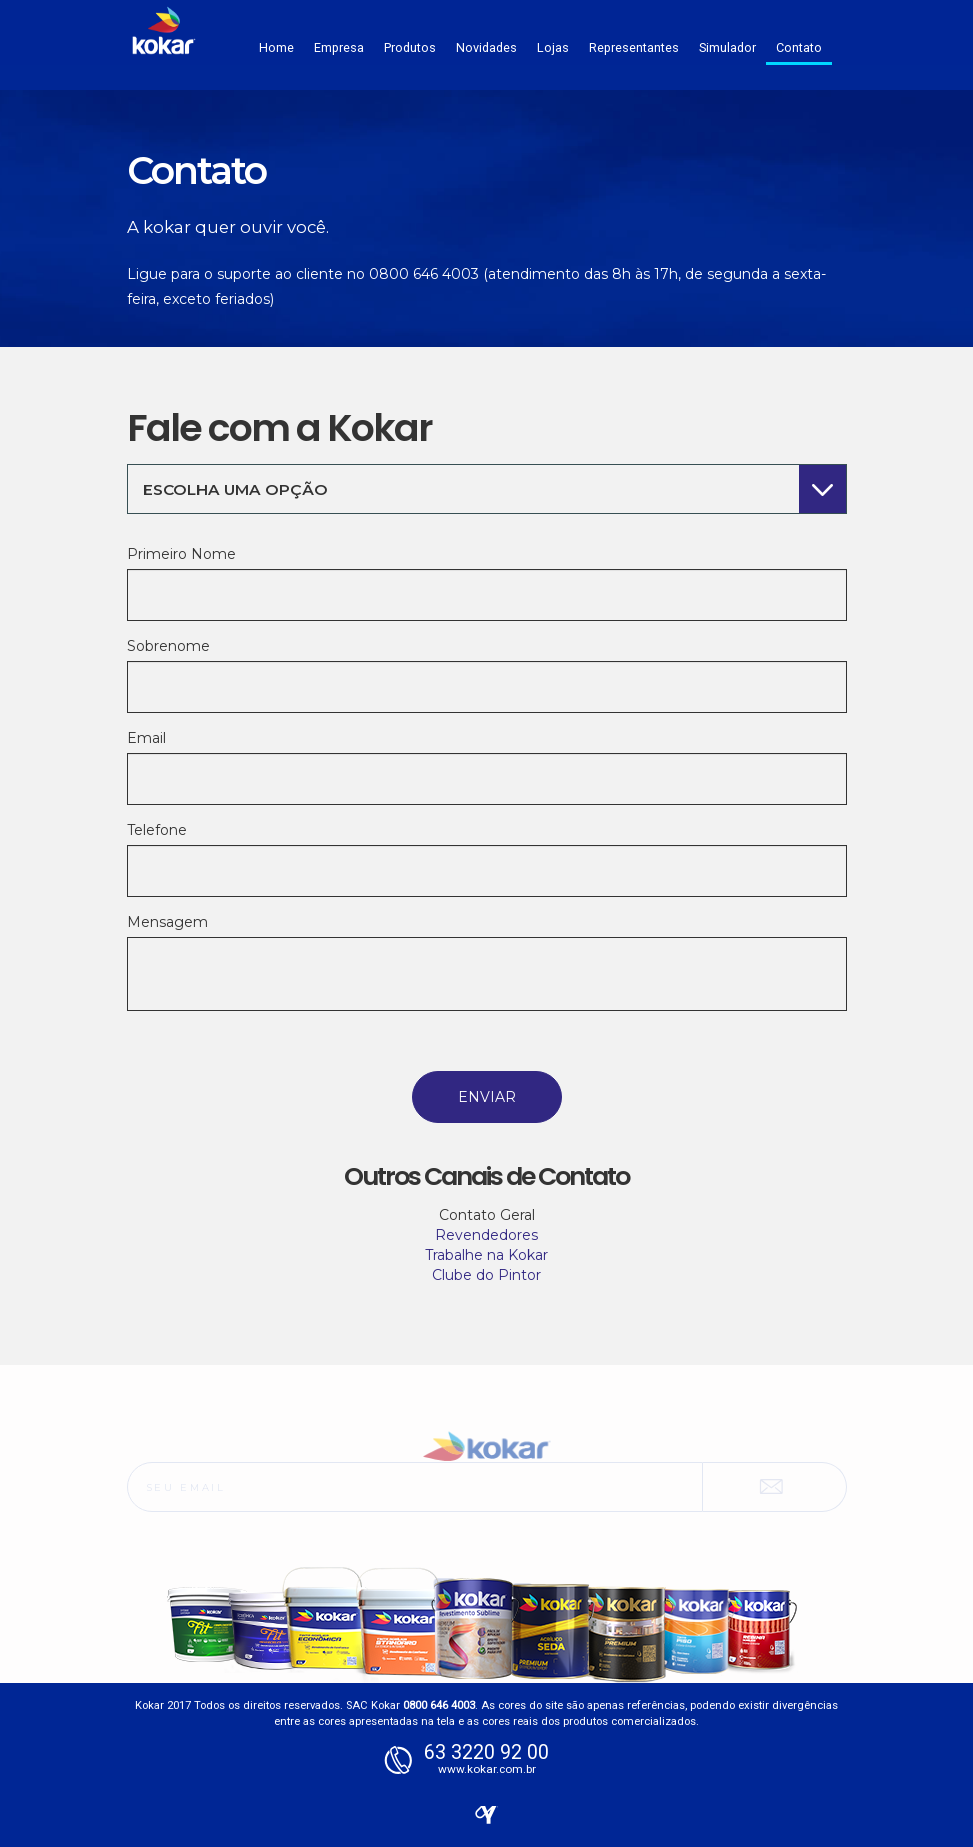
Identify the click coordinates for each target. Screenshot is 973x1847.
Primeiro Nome (181, 554)
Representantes (634, 47)
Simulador (727, 47)
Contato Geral (487, 1215)
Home (276, 47)
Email (146, 738)
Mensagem (167, 922)
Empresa (339, 47)
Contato (799, 47)
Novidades (486, 47)
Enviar (487, 1097)
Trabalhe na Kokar (486, 1255)
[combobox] (487, 489)
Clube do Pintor (486, 1275)
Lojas (553, 47)
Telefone (157, 830)
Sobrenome (168, 646)
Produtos (410, 47)
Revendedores (486, 1235)
